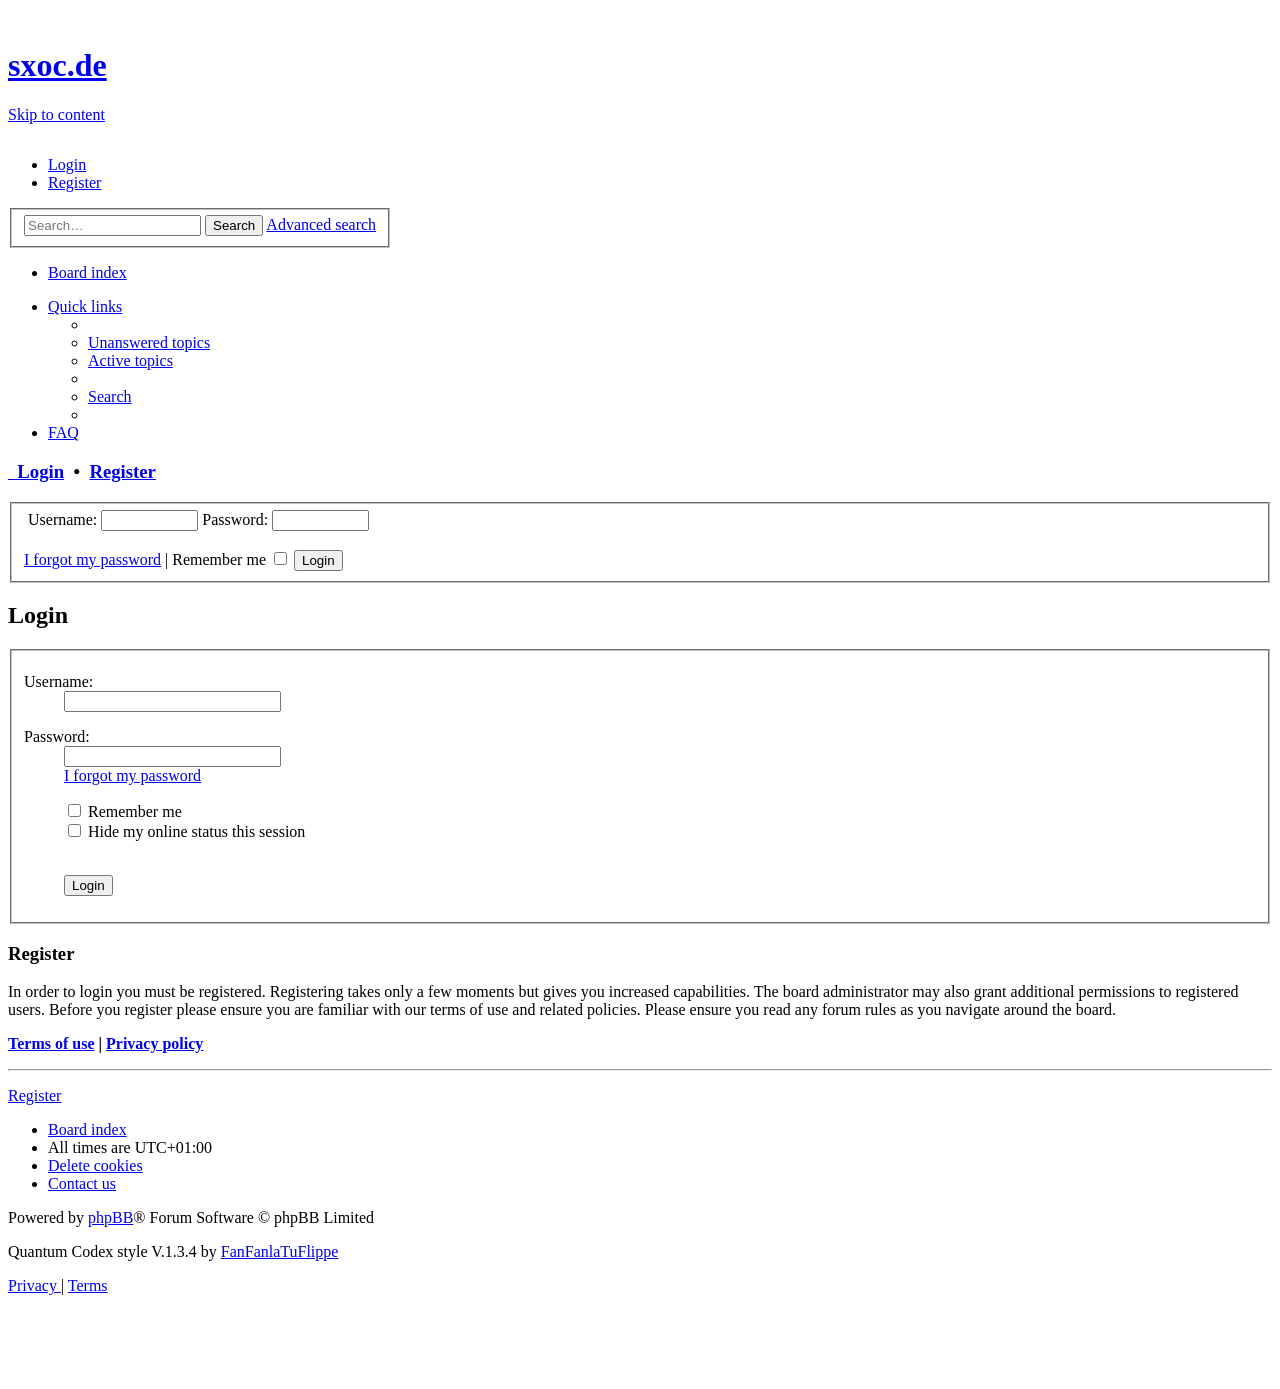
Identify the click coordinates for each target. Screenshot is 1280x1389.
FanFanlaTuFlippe (280, 1251)
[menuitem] (67, 164)
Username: (58, 681)
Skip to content (56, 114)
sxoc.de (57, 65)
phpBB (110, 1217)
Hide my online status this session (186, 831)
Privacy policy (154, 1043)
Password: (57, 736)
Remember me (229, 559)
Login (36, 471)
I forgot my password (92, 559)
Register (122, 471)
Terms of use (51, 1043)
